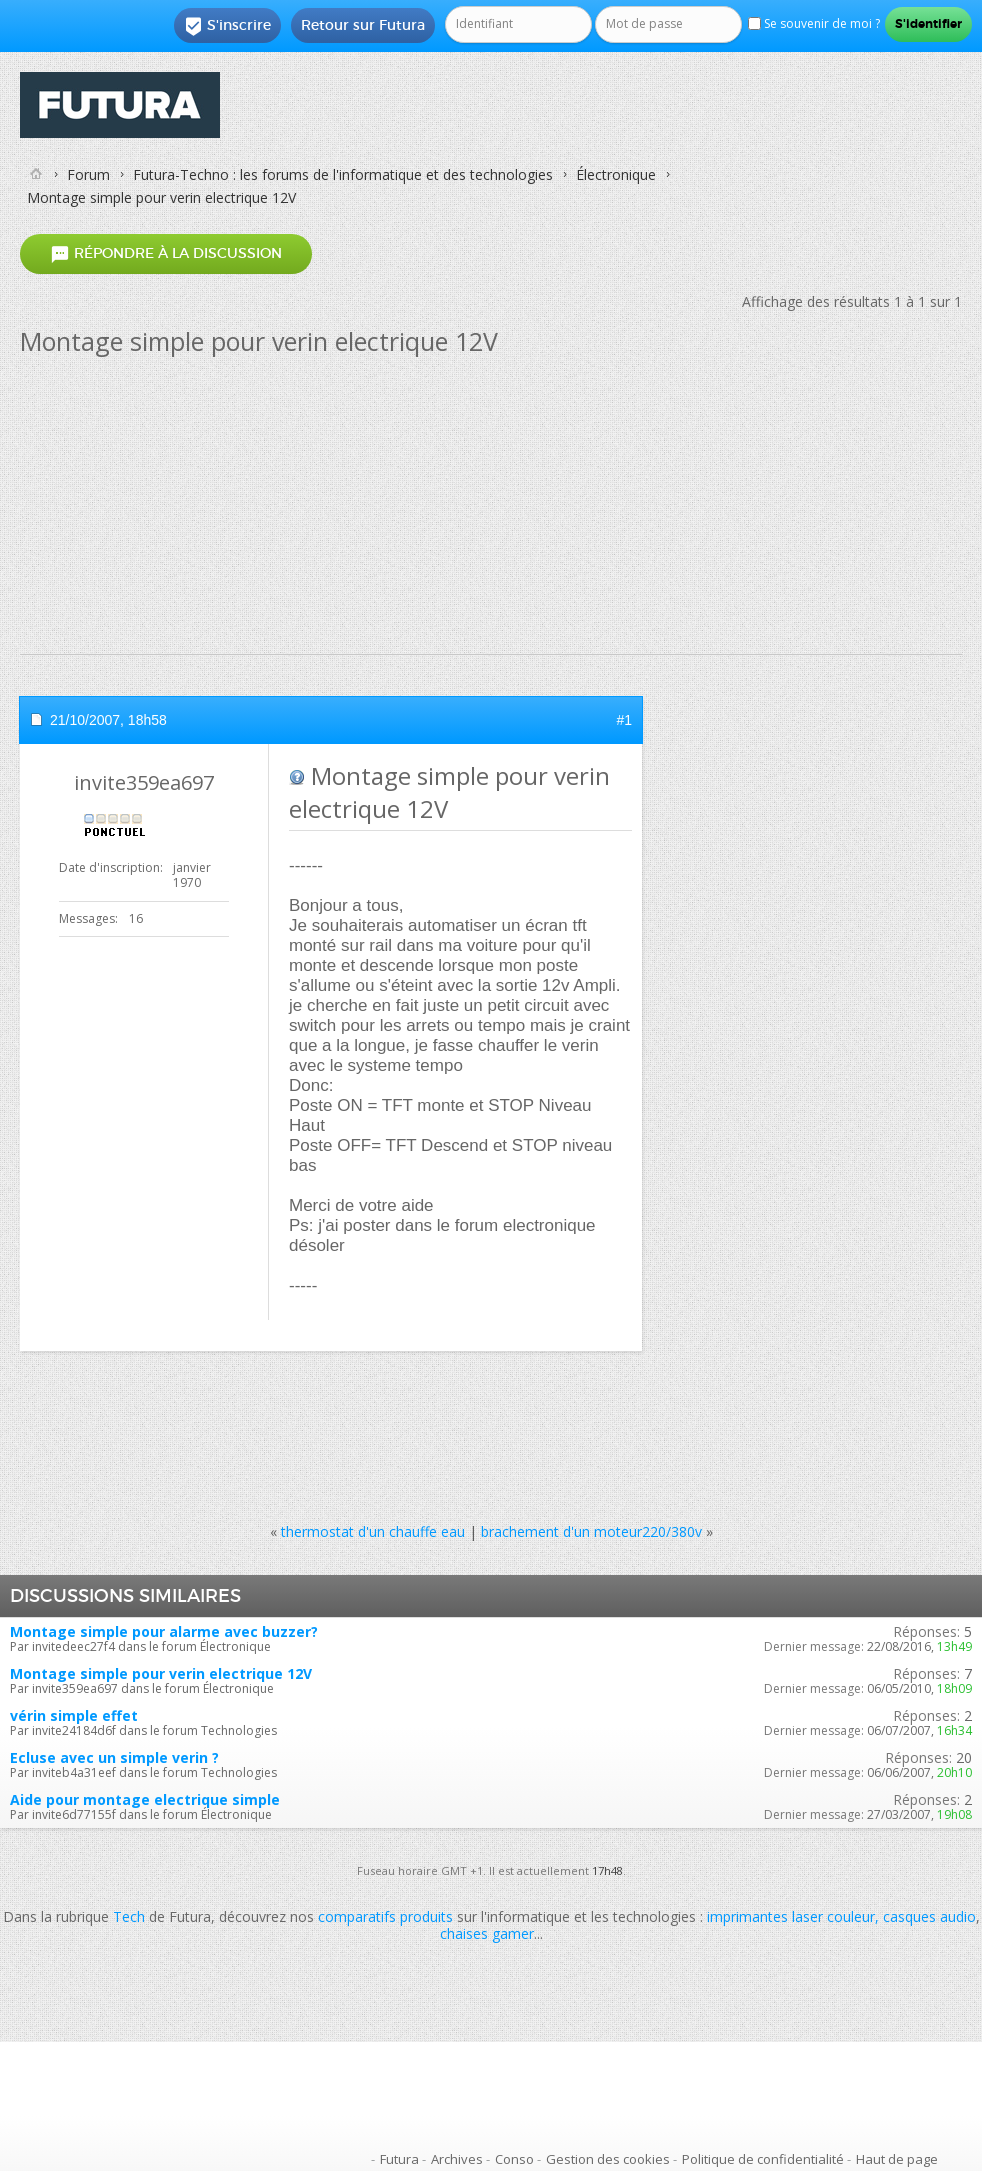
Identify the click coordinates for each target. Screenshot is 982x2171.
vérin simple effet (74, 1715)
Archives (457, 2159)
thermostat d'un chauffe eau (373, 1531)
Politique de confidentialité (763, 2159)
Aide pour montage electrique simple (145, 1799)
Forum (88, 174)
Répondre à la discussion (166, 254)
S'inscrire (227, 26)
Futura (399, 2159)
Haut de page (897, 2159)
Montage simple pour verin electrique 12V (161, 1673)
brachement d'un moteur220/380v (591, 1531)
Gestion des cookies (608, 2159)
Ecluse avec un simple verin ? (114, 1757)
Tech (129, 1916)
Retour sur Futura (363, 25)
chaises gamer (487, 1933)
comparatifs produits (385, 1916)
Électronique (616, 174)
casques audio (929, 1916)
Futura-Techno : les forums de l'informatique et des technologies (343, 174)
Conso (514, 2159)
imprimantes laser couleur (791, 1916)
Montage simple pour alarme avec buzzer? (164, 1631)
